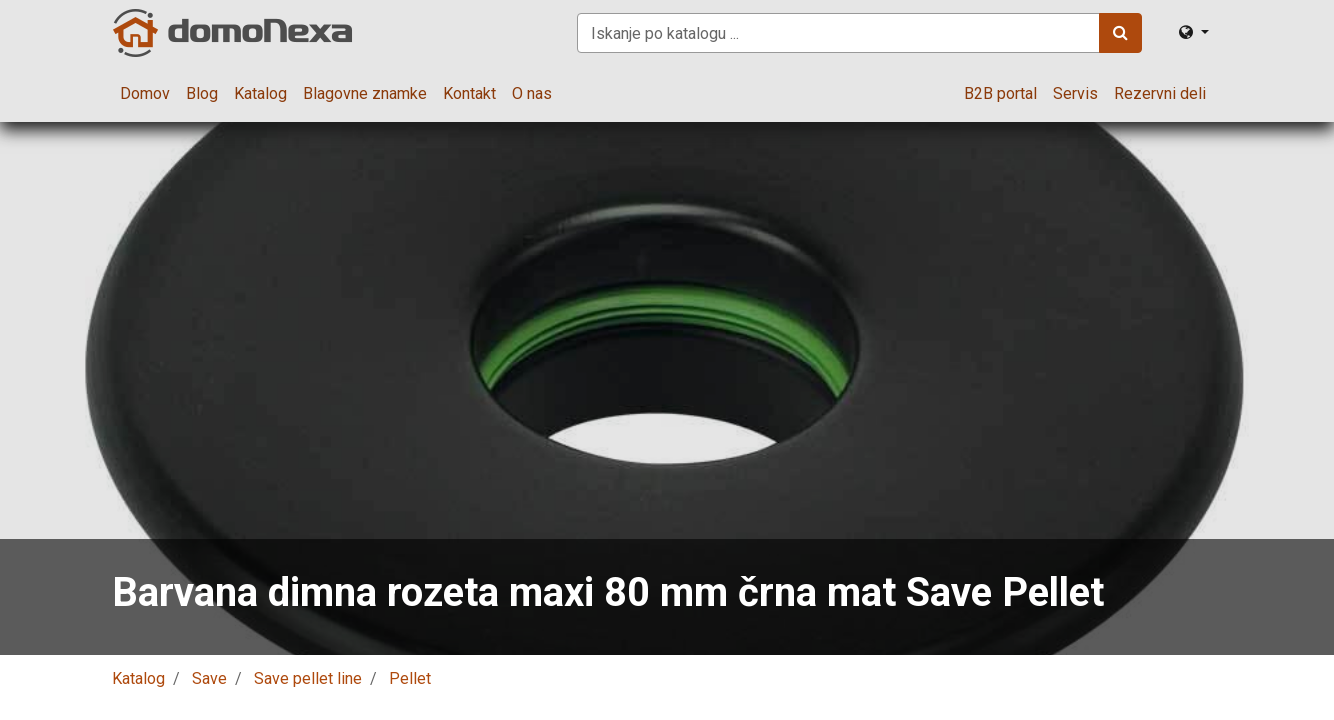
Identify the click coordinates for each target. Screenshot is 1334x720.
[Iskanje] (1120, 33)
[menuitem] (145, 94)
